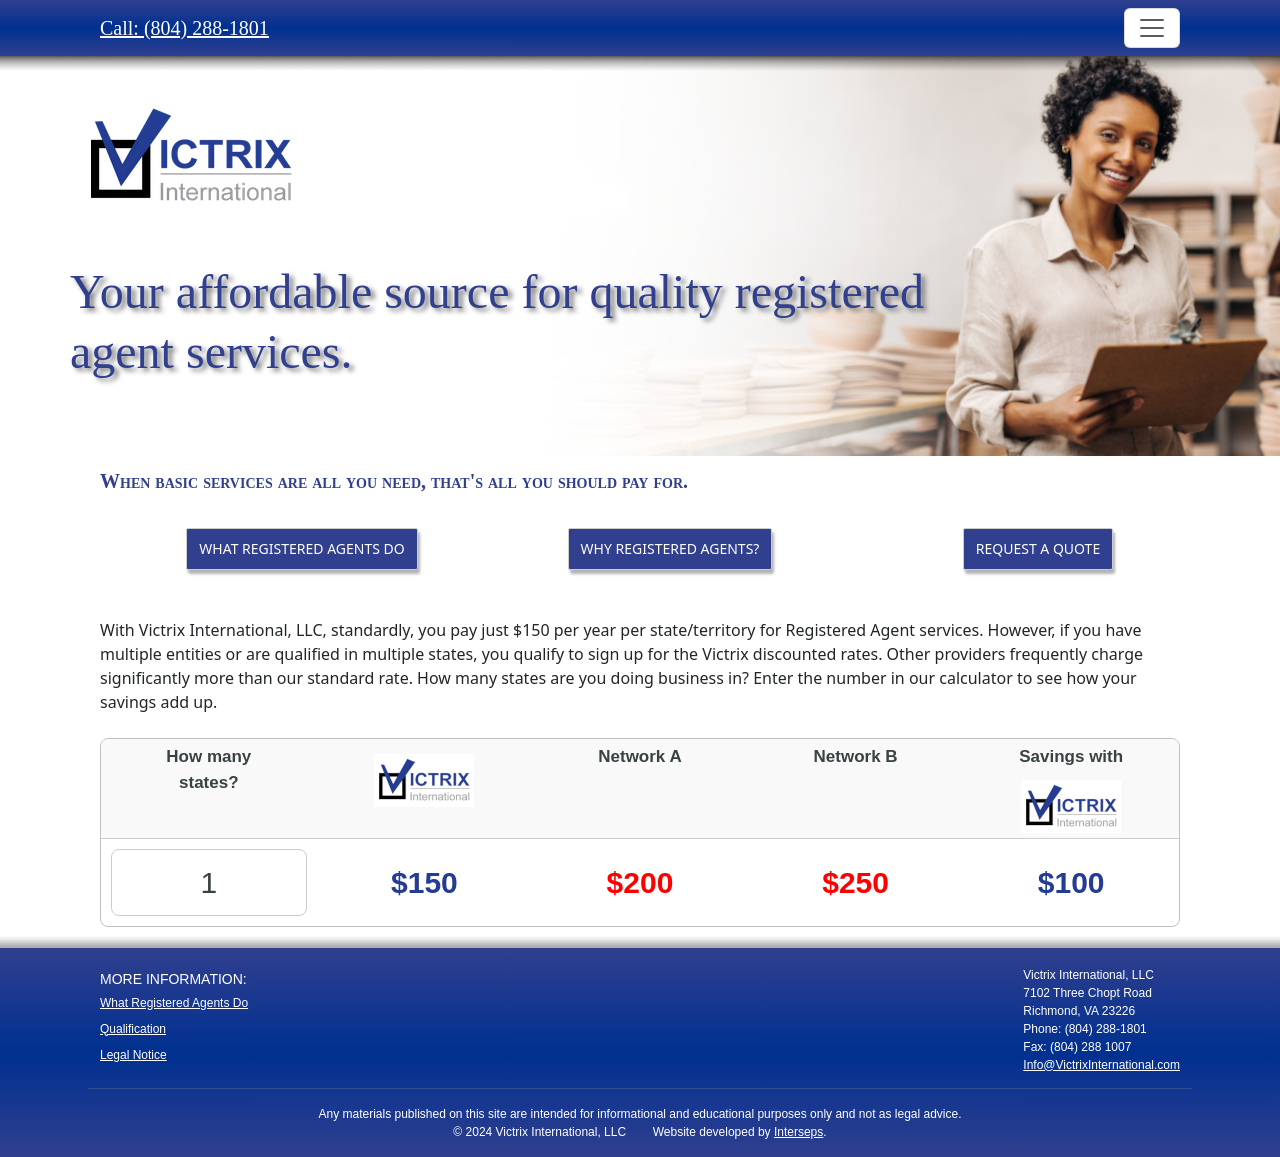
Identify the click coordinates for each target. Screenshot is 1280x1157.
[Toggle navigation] (1152, 28)
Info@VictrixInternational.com (1101, 1065)
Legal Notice (133, 1055)
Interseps (798, 1132)
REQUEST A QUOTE (1038, 548)
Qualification (133, 1029)
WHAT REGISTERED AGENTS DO (301, 548)
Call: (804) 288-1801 (184, 28)
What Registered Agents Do (174, 1003)
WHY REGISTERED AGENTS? (670, 548)
